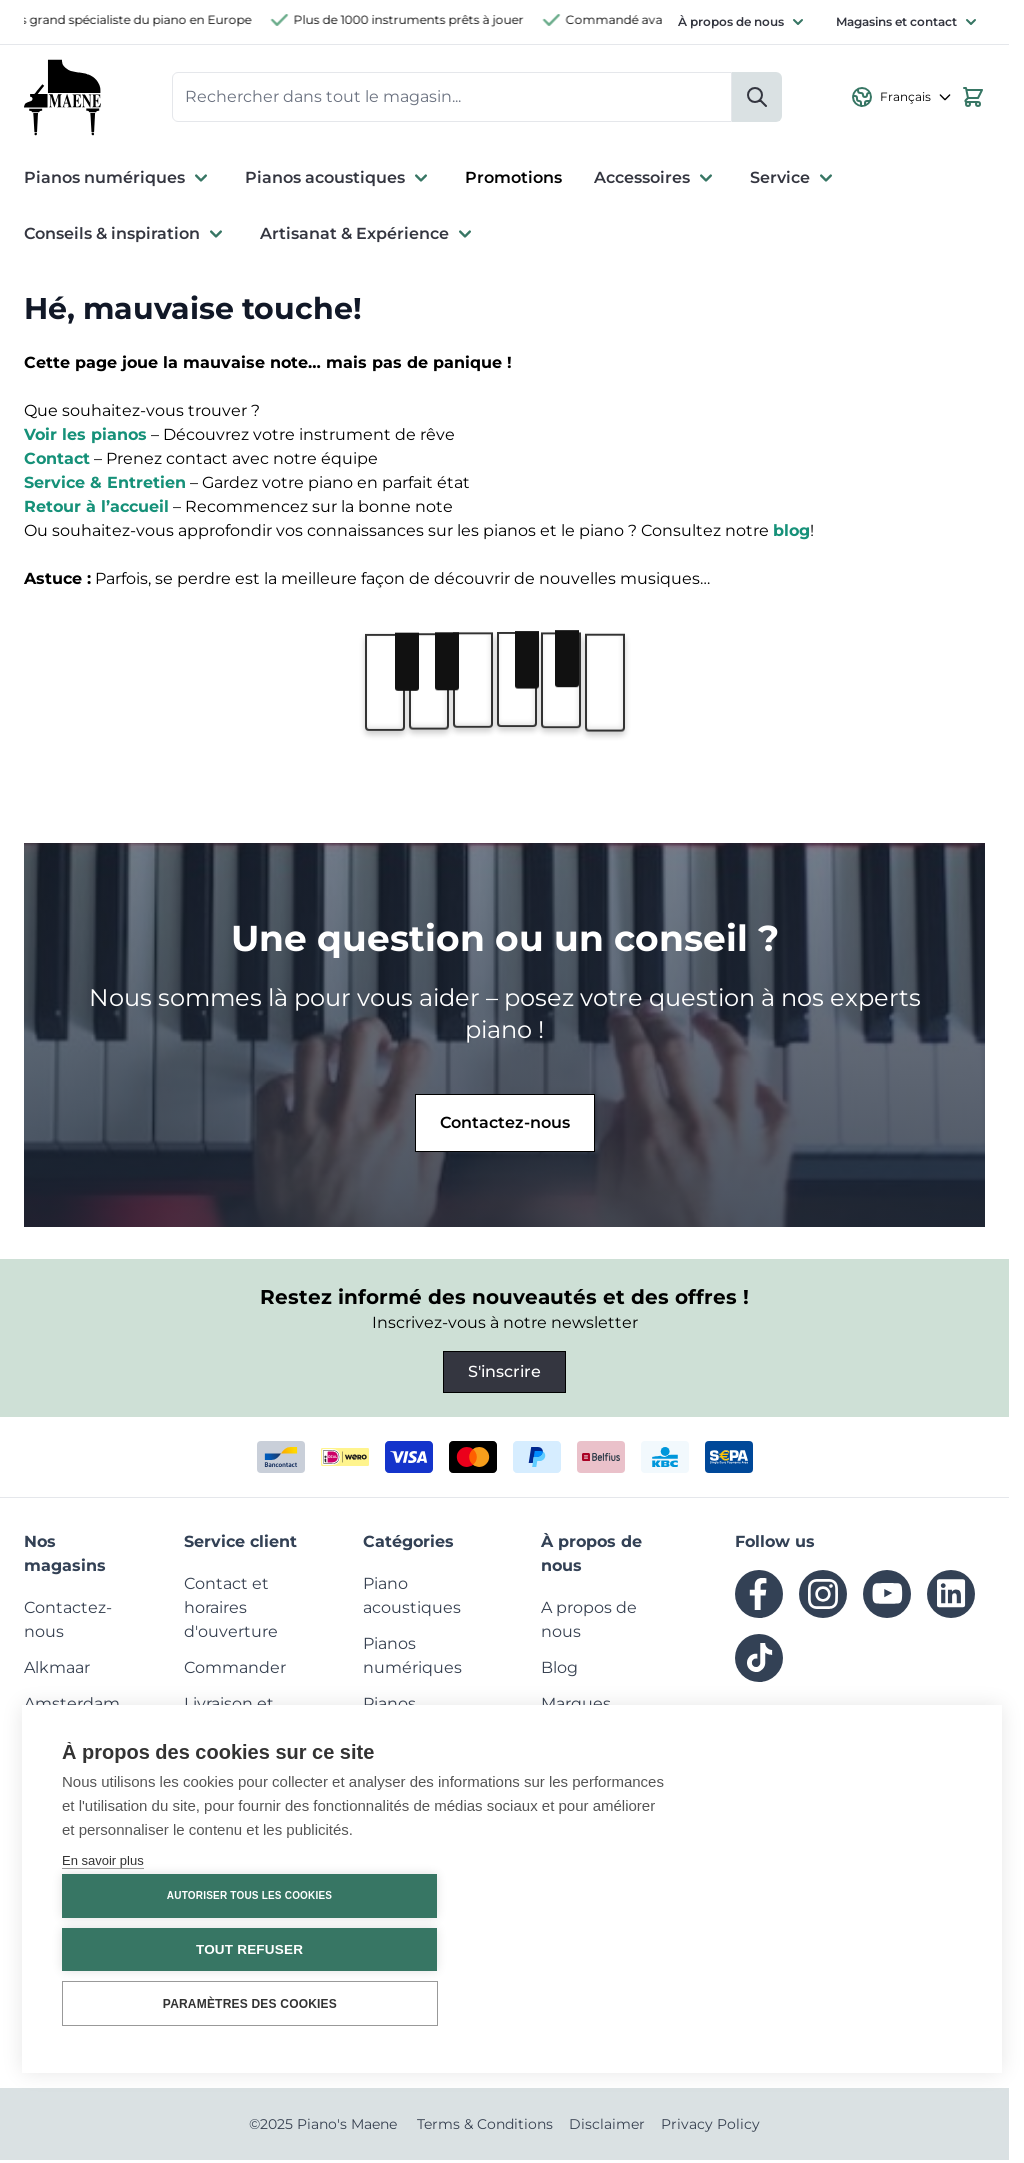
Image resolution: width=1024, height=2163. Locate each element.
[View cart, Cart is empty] (973, 99)
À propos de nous (731, 21)
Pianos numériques (118, 181)
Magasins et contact (896, 21)
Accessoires (656, 181)
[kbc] (665, 1460)
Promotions (513, 180)
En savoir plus (103, 1983)
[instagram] (823, 1597)
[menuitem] (57, 1670)
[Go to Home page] (64, 99)
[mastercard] (473, 1460)
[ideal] (345, 1460)
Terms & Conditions (485, 2127)
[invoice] (729, 1460)
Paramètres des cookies (842, 2004)
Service (794, 181)
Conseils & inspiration (126, 237)
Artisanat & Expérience (368, 237)
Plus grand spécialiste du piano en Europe (137, 19)
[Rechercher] (757, 99)
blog (791, 533)
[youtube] (887, 1597)
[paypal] (537, 1460)
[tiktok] (759, 1661)
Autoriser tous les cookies (841, 1896)
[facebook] (759, 1597)
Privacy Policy (710, 2127)
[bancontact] (281, 1460)
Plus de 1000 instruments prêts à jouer (420, 19)
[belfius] (601, 1460)
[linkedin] (951, 1597)
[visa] (409, 1460)
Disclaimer (607, 2127)
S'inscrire (504, 1374)
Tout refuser (841, 1949)
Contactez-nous (505, 1125)
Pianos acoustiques (339, 181)
